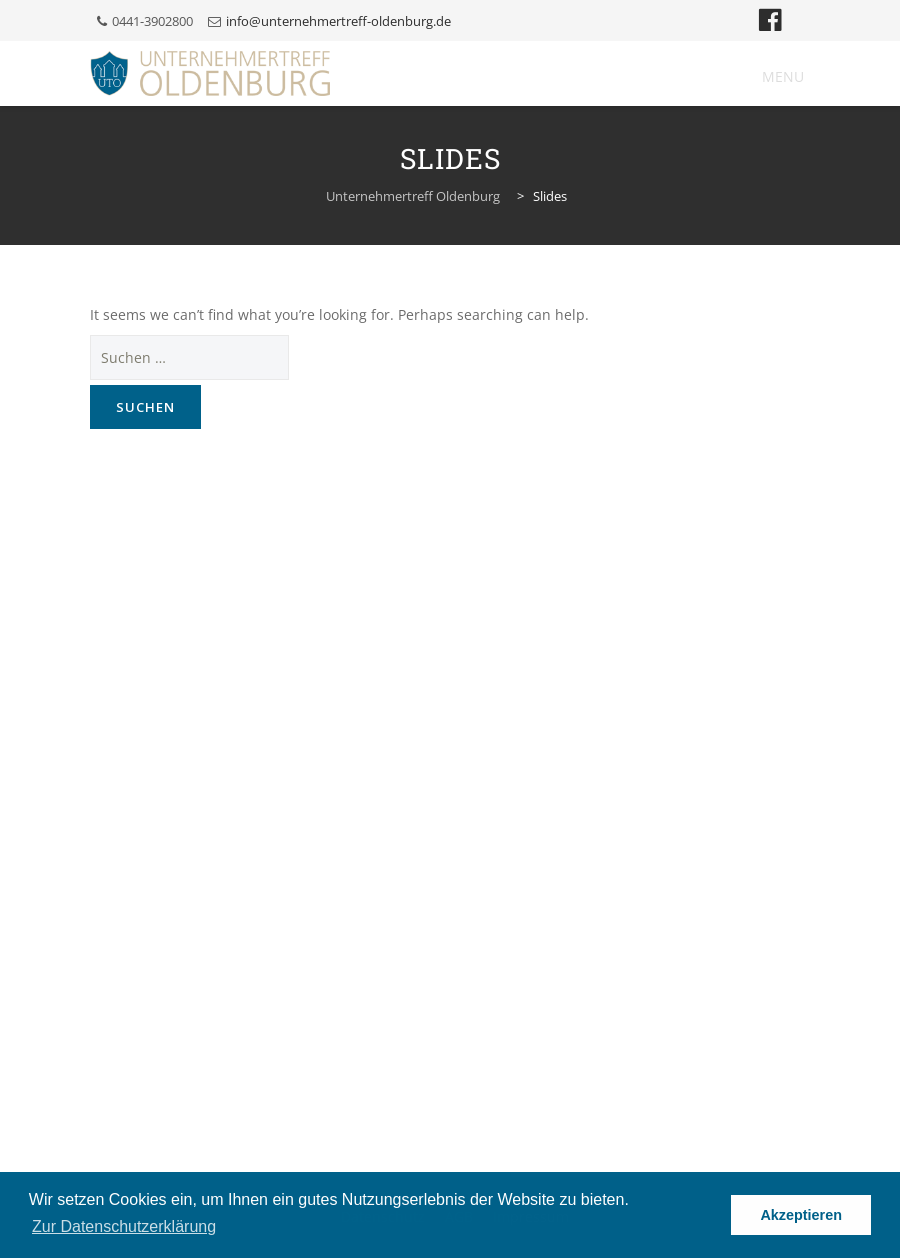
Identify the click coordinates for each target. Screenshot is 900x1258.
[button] (783, 77)
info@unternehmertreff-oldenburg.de (338, 21)
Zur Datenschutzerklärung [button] (124, 1226)
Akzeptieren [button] (801, 1215)
